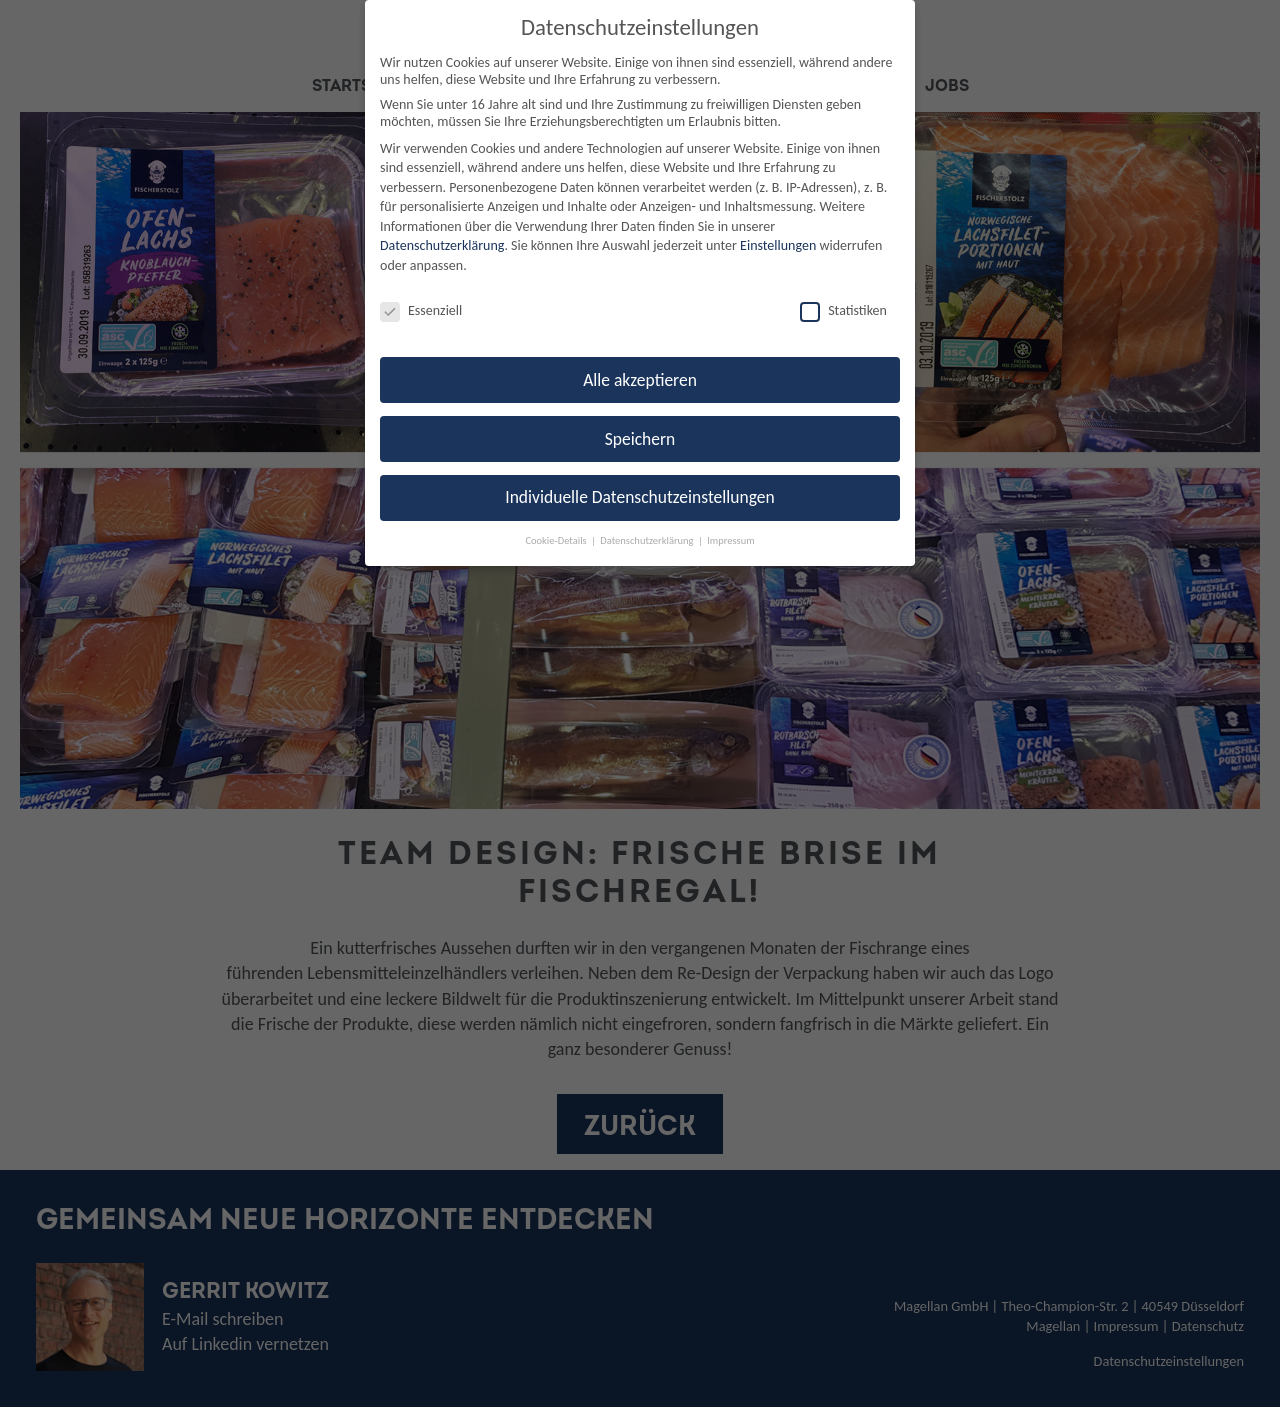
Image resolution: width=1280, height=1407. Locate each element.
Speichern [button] (640, 439)
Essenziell (421, 310)
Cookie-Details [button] (557, 540)
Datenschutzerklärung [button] (648, 540)
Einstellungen (778, 245)
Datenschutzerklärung (442, 245)
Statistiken (843, 310)
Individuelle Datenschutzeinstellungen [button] (639, 497)
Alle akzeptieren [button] (640, 380)
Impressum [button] (730, 540)
